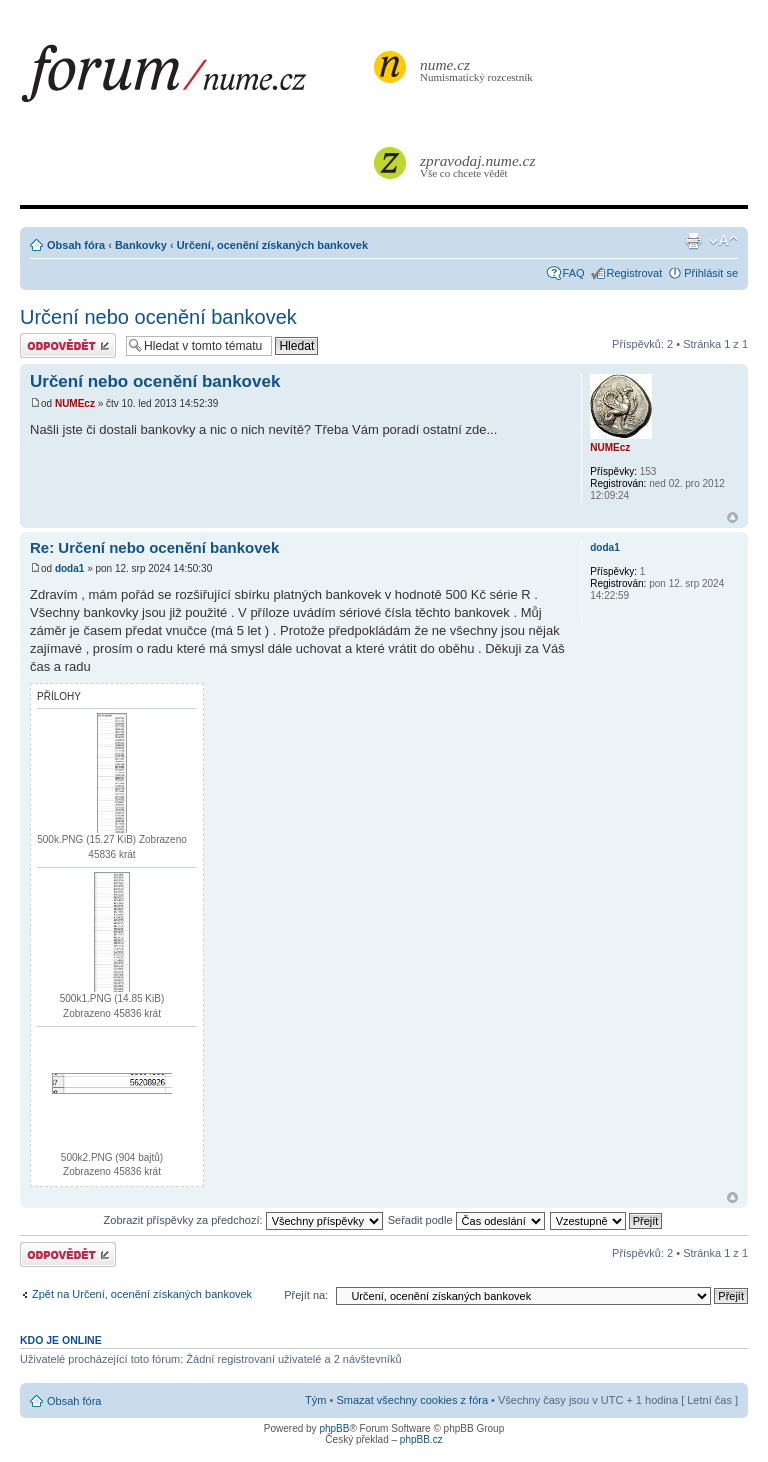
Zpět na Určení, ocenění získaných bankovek (142, 1294)
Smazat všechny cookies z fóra (412, 1400)
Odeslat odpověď (68, 345)
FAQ (574, 273)
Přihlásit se (711, 273)
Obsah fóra (76, 245)
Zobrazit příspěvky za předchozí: (243, 1220)
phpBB (334, 1428)
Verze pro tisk (693, 241)
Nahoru (732, 517)
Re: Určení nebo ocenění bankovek (154, 547)
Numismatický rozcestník (479, 69)
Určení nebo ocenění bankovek (158, 317)
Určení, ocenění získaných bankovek (272, 245)
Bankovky (141, 245)
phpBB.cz (421, 1439)
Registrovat (635, 273)
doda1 (69, 568)
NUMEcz (75, 403)
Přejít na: (306, 1295)
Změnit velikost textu (723, 241)
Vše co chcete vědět (479, 165)
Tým (315, 1400)
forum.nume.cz (195, 79)
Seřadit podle (466, 1220)
